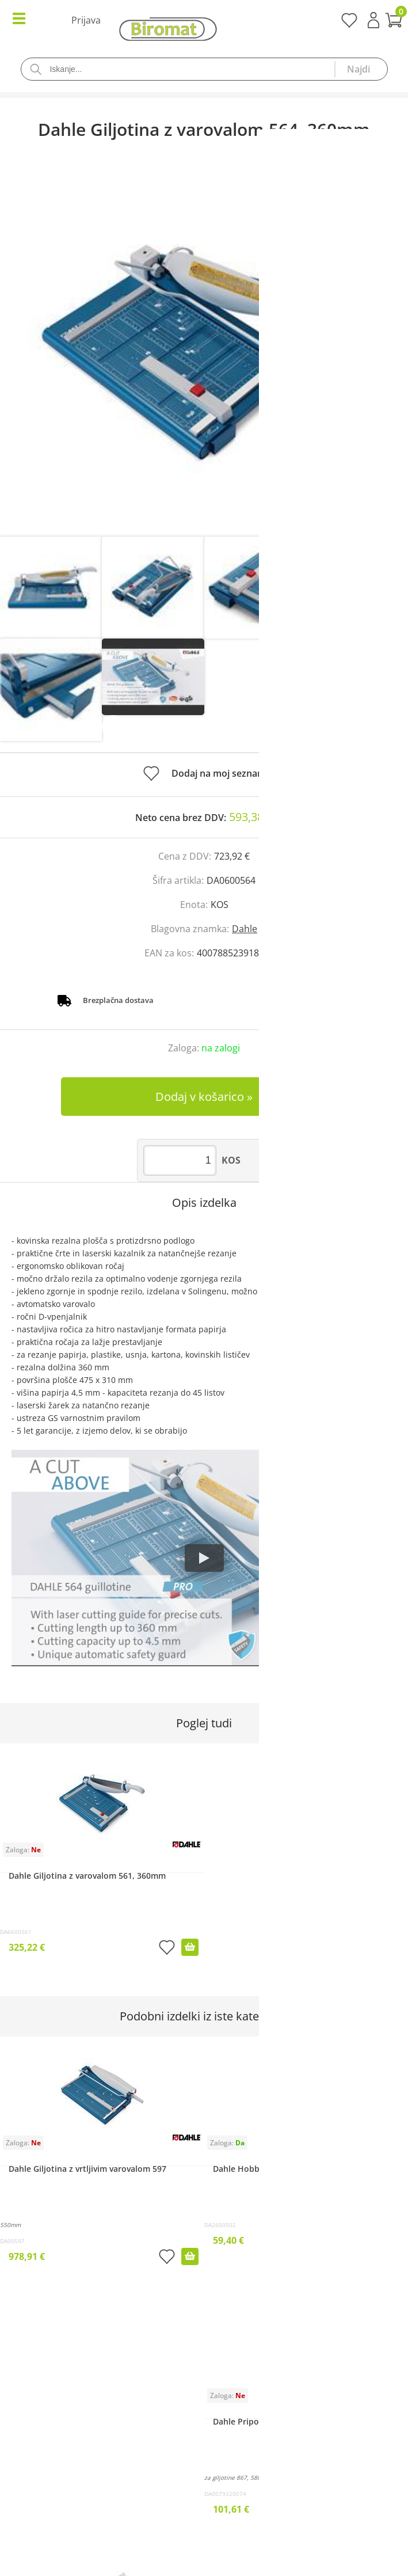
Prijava (373, 20)
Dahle (244, 928)
